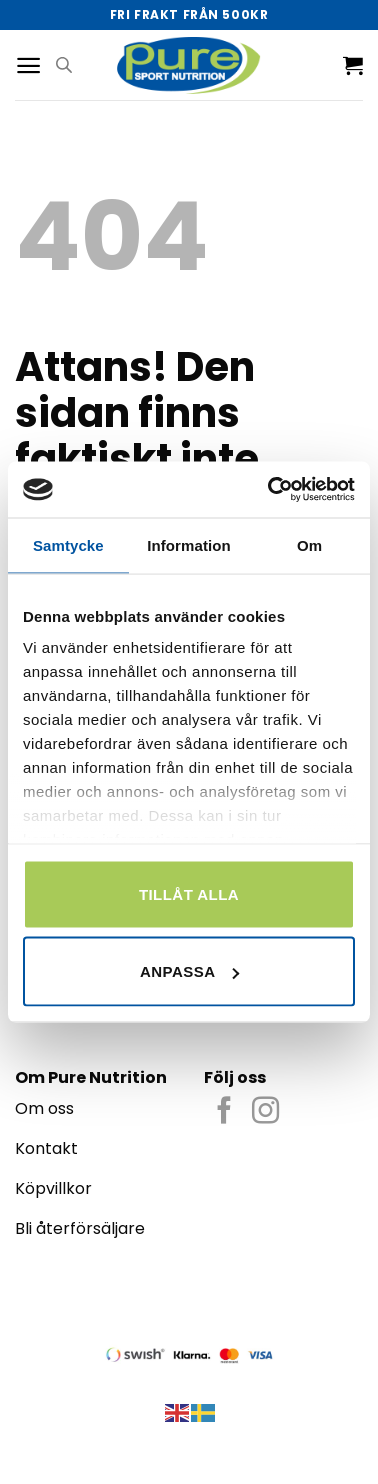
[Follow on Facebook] (224, 1112)
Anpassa (189, 971)
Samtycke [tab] (68, 544)
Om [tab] (309, 544)
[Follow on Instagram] (265, 1112)
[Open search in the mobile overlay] (64, 65)
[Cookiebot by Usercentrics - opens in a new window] (270, 490)
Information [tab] (189, 544)
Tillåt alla (189, 893)
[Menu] (28, 65)
